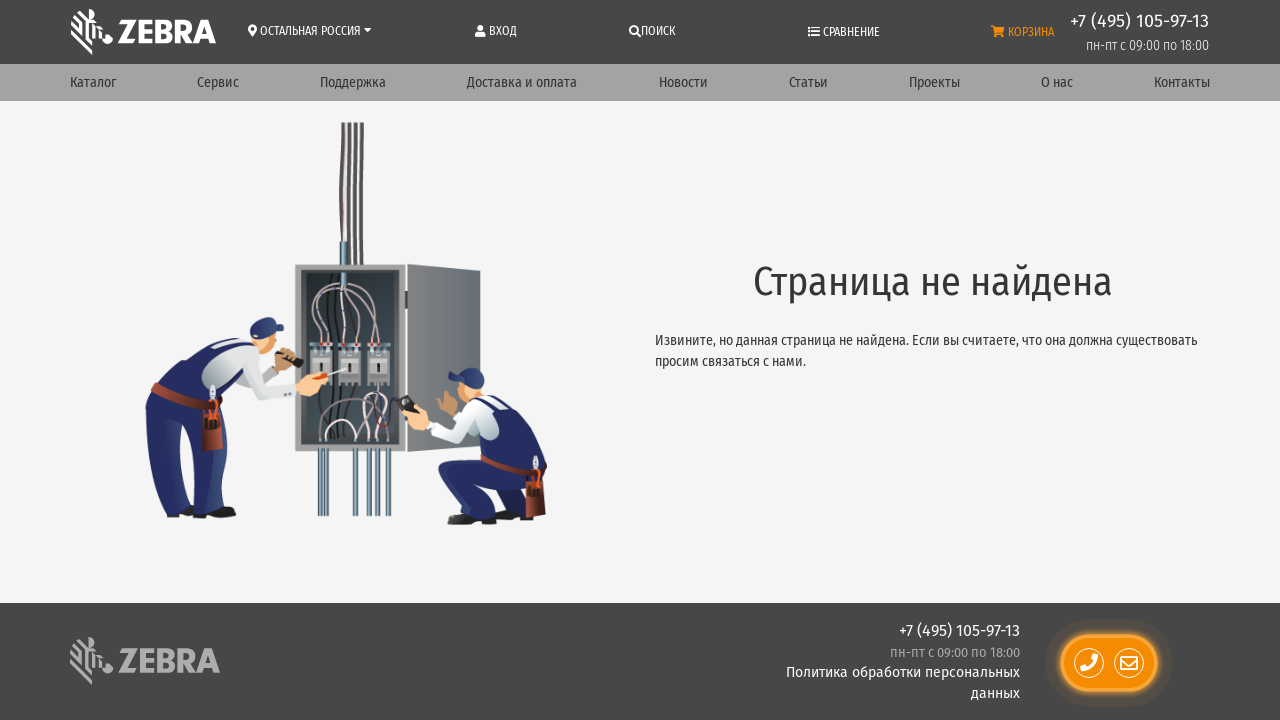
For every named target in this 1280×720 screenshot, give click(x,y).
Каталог (93, 82)
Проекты (934, 82)
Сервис (218, 82)
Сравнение (844, 32)
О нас (1057, 82)
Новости (683, 82)
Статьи (808, 82)
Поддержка (353, 82)
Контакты (1182, 82)
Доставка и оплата (522, 82)
